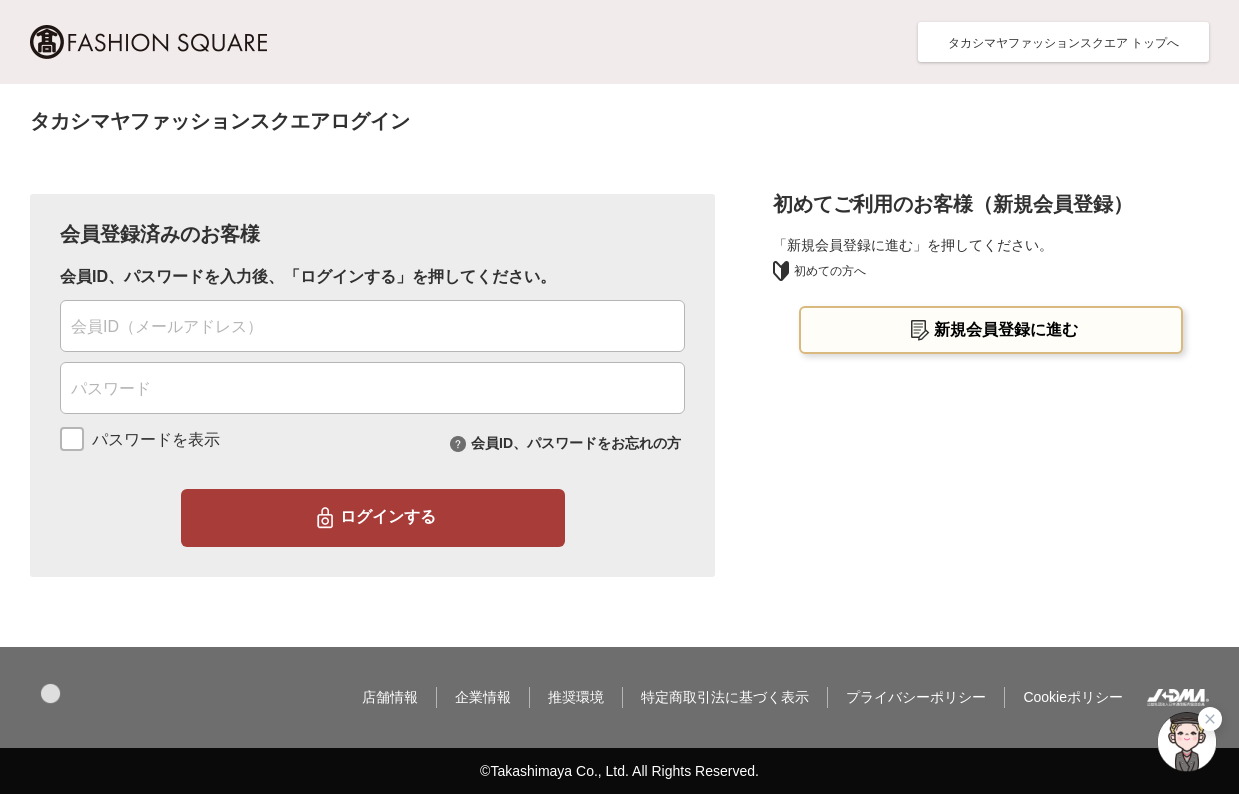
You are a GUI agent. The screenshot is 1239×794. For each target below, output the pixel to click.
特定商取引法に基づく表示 (725, 697)
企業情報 (483, 697)
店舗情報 (390, 697)
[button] (50, 693)
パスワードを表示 (156, 439)
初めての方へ (819, 271)
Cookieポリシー (1073, 697)
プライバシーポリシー (916, 697)
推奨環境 (576, 697)
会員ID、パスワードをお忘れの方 (576, 442)
